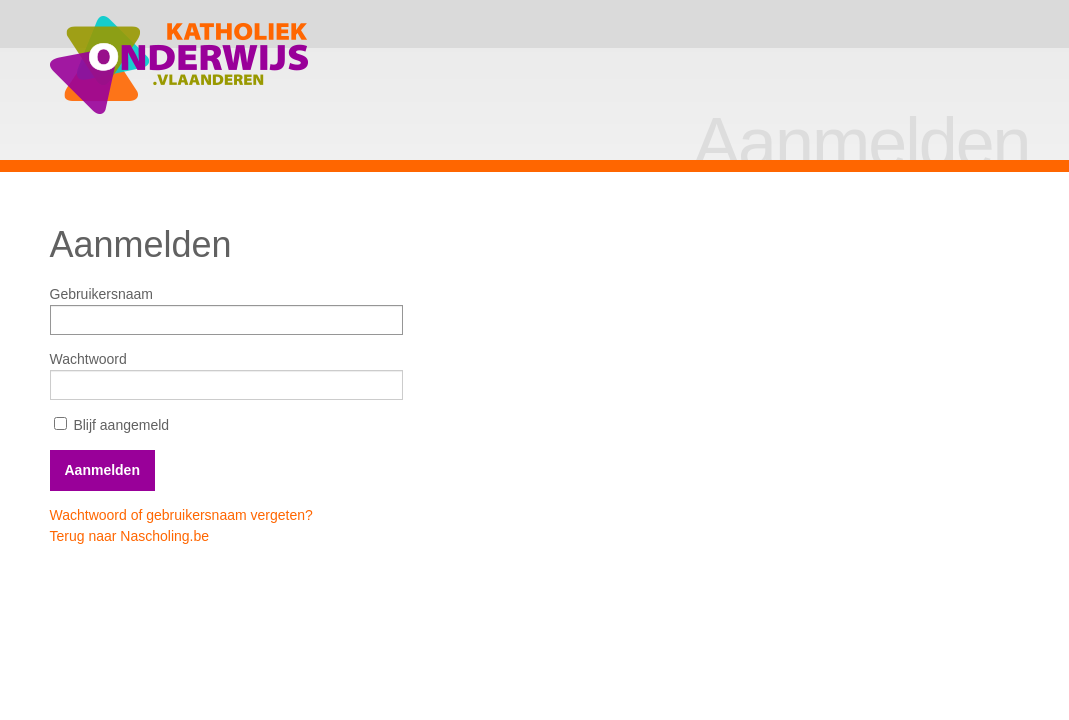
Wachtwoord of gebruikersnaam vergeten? (181, 515)
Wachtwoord (88, 359)
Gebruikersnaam (102, 294)
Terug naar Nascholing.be (130, 536)
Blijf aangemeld (112, 425)
